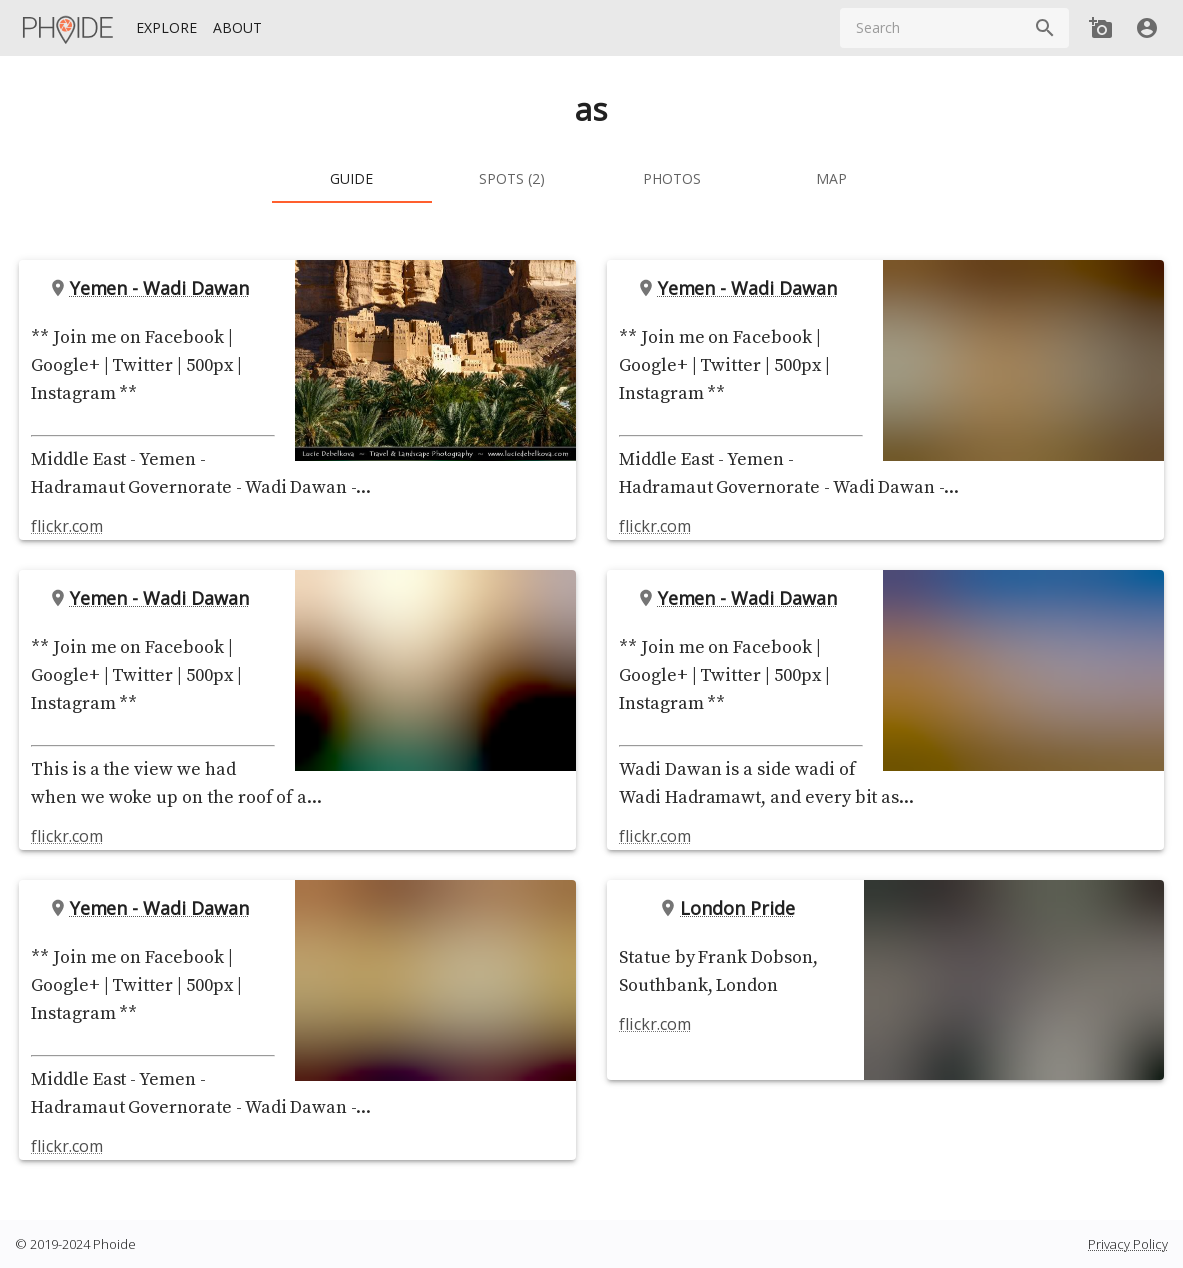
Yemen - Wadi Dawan (153, 288)
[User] (1147, 28)
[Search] (1045, 28)
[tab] (352, 179)
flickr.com (66, 526)
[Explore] (166, 28)
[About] (237, 28)
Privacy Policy (1128, 1244)
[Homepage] (69, 28)
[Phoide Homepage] (69, 28)
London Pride (731, 908)
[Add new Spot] (1101, 28)
